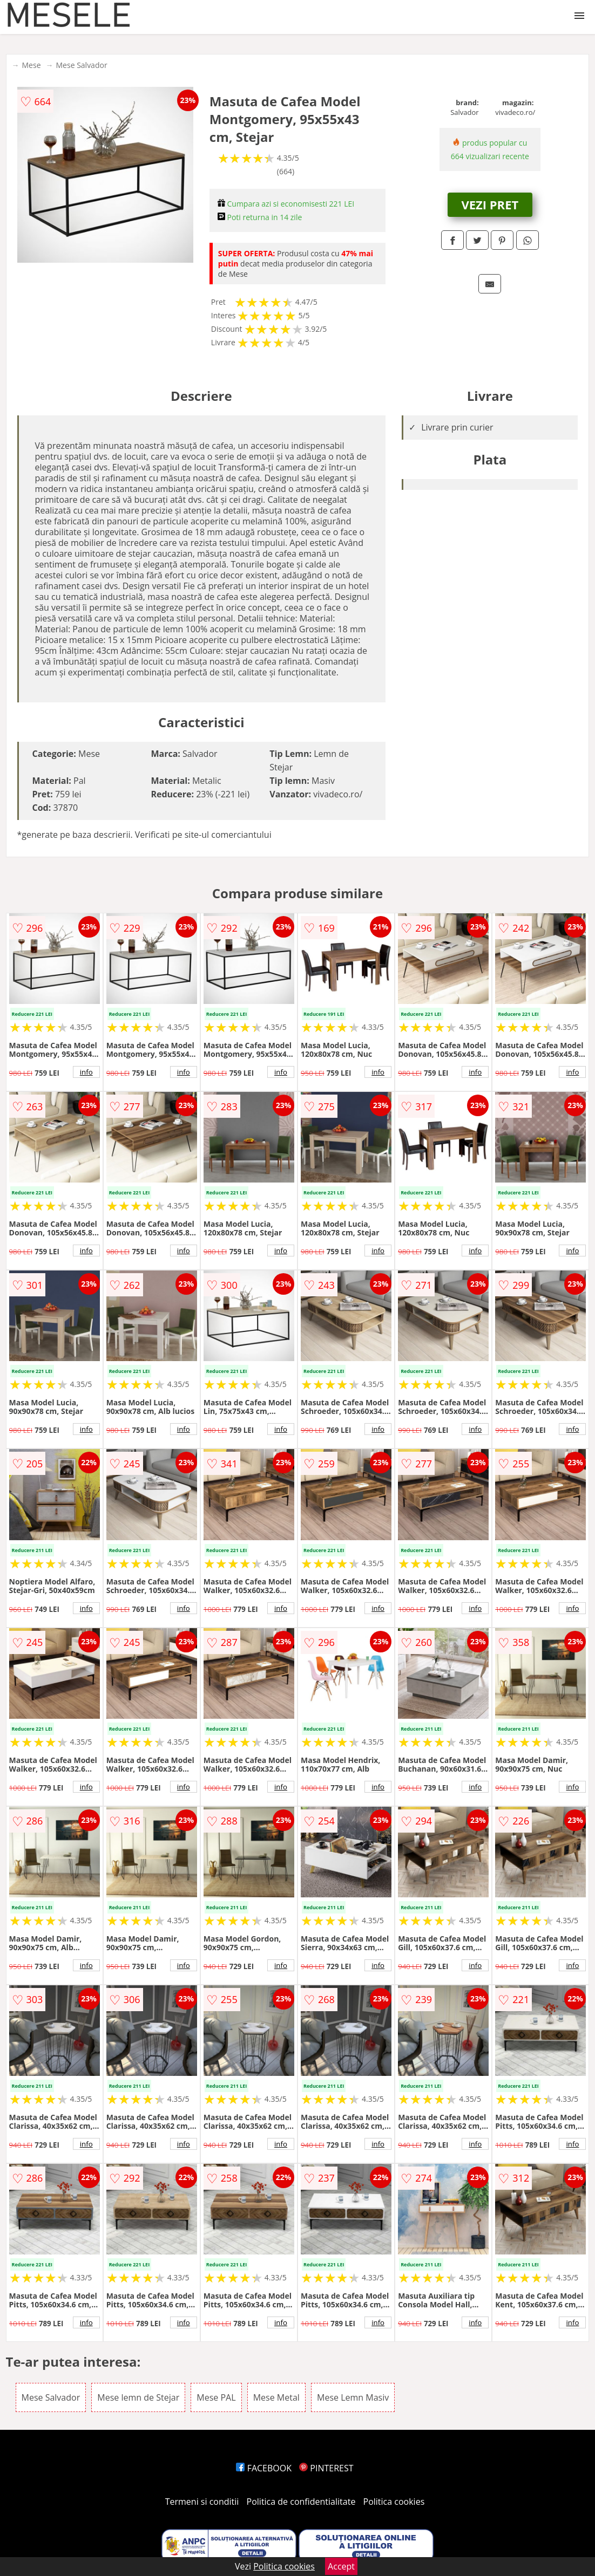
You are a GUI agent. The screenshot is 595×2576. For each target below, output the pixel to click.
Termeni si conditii (202, 2501)
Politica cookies (394, 2501)
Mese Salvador (81, 65)
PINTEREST (326, 2468)
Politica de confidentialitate (301, 2501)
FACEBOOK (264, 2468)
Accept (341, 2566)
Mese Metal (276, 2397)
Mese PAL (216, 2397)
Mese (31, 65)
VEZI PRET (489, 204)
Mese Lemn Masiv (353, 2397)
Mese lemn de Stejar (138, 2397)
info (86, 1072)
